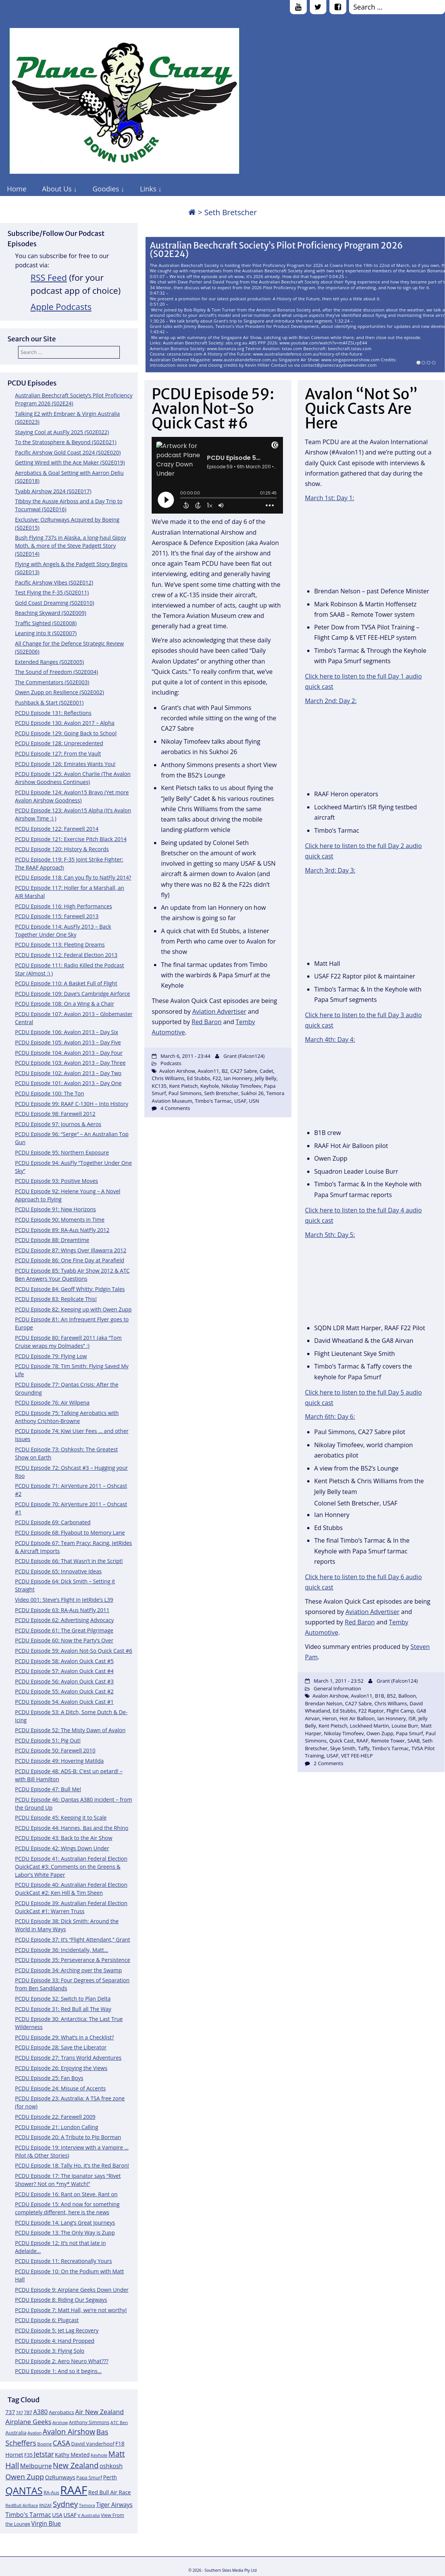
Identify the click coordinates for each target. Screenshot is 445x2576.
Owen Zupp (379, 1733)
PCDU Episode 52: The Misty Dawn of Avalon (70, 1730)
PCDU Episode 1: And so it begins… (58, 2371)
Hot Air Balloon (356, 1718)
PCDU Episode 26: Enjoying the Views (61, 2068)
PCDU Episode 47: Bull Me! (48, 1789)
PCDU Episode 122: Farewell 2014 (57, 828)
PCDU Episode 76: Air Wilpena (52, 1402)
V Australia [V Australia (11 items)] (89, 2515)
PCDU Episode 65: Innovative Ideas (58, 1571)
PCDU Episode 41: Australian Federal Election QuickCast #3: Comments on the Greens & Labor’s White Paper (71, 1866)
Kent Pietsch (183, 1085)
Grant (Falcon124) (244, 1055)
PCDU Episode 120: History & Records (62, 849)
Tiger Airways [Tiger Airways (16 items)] (114, 2505)
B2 (225, 1070)
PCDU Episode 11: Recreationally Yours (63, 2261)
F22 (217, 1078)
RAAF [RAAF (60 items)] (73, 2490)
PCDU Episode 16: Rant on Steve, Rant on (66, 2194)
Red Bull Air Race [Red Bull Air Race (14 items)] (109, 2492)
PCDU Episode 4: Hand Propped (54, 2340)
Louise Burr (405, 1725)
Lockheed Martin (369, 1725)
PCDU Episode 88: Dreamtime (52, 1240)
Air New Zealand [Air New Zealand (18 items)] (99, 2411)
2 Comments (328, 1763)
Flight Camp (400, 1710)
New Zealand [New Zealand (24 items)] (76, 2465)
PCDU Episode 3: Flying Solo (49, 2350)
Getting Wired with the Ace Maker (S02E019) (70, 462)
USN (254, 1100)
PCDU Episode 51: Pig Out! (48, 1740)
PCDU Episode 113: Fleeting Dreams (60, 944)
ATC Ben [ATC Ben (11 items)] (119, 2422)
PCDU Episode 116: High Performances (63, 906)
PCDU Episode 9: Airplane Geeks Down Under (72, 2289)
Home (16, 188)
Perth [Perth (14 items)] (110, 2477)
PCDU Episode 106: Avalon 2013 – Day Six (66, 1032)
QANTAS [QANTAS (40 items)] (24, 2490)
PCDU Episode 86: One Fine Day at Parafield (69, 1260)
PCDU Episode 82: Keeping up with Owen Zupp (73, 1309)
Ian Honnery (237, 1078)
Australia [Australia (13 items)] (15, 2432)
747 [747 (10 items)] (19, 2412)
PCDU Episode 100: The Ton (49, 1093)
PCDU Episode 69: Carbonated (53, 1522)
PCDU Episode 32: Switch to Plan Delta (63, 1998)
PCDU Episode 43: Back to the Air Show (63, 1837)
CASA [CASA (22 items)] (61, 2443)
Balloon (407, 1695)
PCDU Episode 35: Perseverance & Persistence (72, 1959)
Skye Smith (343, 1748)
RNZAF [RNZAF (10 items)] (45, 2505)
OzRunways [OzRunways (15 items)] (60, 2477)
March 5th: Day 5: (330, 1234)
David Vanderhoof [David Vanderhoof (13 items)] (92, 2443)
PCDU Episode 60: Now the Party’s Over (64, 1640)
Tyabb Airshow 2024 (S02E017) (53, 491)
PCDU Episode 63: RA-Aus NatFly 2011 (62, 1610)
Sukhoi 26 (252, 1093)
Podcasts (170, 1063)
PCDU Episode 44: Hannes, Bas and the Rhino (71, 1828)
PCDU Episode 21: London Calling (56, 2127)
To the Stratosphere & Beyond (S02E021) (65, 442)
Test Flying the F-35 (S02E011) (52, 592)
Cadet (266, 1070)
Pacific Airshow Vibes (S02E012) (54, 582)
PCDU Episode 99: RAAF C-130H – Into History (71, 1103)
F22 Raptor (371, 1710)
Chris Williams (168, 1078)
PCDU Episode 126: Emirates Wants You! (65, 764)
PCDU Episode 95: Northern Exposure (62, 1152)
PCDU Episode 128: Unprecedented (59, 743)
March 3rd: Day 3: (330, 870)
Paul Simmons (185, 1093)
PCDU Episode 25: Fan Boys (49, 2078)
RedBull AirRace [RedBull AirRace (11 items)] (21, 2505)
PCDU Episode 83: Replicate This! (56, 1299)
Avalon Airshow (177, 1070)
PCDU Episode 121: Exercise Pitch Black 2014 (71, 839)
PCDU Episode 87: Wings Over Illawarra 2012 (70, 1250)
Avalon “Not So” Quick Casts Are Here (361, 408)
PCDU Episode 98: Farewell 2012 (55, 1113)
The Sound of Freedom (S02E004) (56, 671)
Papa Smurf (409, 1733)
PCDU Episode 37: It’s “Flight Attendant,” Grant (72, 1939)
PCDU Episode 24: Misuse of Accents (60, 2088)
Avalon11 (208, 1070)
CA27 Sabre (243, 1070)
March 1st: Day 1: (329, 498)
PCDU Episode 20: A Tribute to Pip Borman (68, 2137)
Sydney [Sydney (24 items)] (65, 2504)
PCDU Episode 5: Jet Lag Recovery (56, 2330)
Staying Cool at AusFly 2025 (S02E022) (62, 432)
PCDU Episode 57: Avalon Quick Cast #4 (64, 1671)
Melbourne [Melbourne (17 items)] (36, 2466)
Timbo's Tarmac (213, 1100)
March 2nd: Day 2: (331, 701)
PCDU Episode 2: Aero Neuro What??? (61, 2361)
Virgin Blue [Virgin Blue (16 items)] (46, 2524)
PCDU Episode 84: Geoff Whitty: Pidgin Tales (70, 1289)
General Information (337, 1688)
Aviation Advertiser (219, 1011)
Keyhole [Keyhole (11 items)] (99, 2455)
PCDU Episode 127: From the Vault (58, 753)
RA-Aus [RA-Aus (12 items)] (51, 2492)
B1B (379, 1695)
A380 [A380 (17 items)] (40, 2412)
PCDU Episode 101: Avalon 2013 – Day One (68, 1083)
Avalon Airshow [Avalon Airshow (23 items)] (69, 2432)
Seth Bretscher (221, 1093)
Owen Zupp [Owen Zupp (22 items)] (24, 2476)
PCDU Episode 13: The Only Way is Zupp (65, 2232)
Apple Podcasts (61, 307)
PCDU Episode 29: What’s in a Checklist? (64, 2037)
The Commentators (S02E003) (52, 682)
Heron (329, 1718)
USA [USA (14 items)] (57, 2514)
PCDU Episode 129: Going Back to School (65, 733)
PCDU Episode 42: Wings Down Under (62, 1848)
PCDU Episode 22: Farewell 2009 (55, 2116)
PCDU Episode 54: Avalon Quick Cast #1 (64, 1701)
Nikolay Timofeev (241, 1085)
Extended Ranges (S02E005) (49, 661)
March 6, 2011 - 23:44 (185, 1055)
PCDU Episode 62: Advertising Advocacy (64, 1620)
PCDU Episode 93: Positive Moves (56, 1180)
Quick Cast (341, 1740)
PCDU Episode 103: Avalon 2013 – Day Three (70, 1062)
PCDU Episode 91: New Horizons (55, 1209)
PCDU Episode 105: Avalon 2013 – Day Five (68, 1042)
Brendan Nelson (323, 1703)
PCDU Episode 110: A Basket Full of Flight (66, 983)
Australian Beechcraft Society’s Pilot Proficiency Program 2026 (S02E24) (276, 249)
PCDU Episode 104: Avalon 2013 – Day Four (68, 1052)
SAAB (413, 1740)
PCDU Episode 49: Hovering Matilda (59, 1760)
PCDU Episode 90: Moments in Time (59, 1219)
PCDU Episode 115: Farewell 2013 (57, 916)
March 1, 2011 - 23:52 (339, 1680)
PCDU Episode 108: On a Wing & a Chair (64, 1003)
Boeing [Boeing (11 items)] (44, 2444)
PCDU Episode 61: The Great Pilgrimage (64, 1630)
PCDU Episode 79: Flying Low (51, 1356)
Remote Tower (388, 1740)
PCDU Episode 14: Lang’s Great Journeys (65, 2222)
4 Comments (175, 1108)
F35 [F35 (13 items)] (28, 2454)
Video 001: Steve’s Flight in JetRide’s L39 (64, 1599)
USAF (240, 1100)
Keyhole (209, 1085)
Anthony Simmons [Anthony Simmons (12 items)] (89, 2422)
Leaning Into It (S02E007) (46, 633)
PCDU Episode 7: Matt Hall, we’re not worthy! (71, 2310)
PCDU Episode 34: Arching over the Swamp (68, 1970)
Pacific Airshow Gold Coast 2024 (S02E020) (68, 452)
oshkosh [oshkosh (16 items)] (110, 2466)
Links (148, 188)
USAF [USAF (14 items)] (69, 2514)
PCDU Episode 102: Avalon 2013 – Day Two (68, 1073)
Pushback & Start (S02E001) (49, 702)
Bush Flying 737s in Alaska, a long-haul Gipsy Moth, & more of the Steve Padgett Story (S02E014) (70, 545)
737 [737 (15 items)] (10, 2412)
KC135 (159, 1085)
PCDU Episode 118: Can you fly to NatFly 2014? (73, 877)
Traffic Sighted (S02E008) (46, 623)
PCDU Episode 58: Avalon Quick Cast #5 (64, 1661)
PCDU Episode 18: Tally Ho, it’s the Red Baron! (72, 2165)
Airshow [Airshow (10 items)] (60, 2422)
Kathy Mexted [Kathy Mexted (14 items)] (72, 2454)
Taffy (364, 1748)
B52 (391, 1695)
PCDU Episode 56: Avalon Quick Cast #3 (64, 1681)
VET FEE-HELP (357, 1755)
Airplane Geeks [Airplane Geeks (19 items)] (28, 2421)
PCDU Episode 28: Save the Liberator (61, 2047)
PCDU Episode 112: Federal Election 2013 (66, 955)
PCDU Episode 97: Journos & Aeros (58, 1124)
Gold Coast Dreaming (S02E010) (54, 602)
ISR (412, 1718)
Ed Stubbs (198, 1078)
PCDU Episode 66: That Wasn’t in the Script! (69, 1561)
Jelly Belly (265, 1078)
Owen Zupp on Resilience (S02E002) (59, 692)
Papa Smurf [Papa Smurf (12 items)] (89, 2477)
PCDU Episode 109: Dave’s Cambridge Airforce (72, 993)
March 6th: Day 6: (330, 1416)
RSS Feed (49, 277)
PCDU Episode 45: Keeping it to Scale (61, 1817)
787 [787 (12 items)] (28, 2412)
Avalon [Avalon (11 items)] (35, 2433)
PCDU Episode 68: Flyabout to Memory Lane (70, 1532)
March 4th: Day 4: (330, 1039)
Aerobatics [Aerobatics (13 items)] (61, 2412)
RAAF (362, 1740)
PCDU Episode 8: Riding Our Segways (61, 2299)
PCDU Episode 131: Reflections (53, 712)
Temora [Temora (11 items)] (87, 2505)
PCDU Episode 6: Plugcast (47, 2320)
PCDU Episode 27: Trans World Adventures (68, 2057)
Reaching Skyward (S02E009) (50, 612)
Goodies (106, 188)
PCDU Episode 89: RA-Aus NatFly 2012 (62, 1230)
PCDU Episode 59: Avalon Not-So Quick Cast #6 (73, 1650)
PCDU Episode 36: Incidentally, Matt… (61, 1949)
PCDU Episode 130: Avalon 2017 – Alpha (64, 722)
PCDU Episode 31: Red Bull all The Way (63, 2009)
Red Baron (207, 1022)
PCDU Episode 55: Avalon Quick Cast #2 (64, 1691)
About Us (57, 188)
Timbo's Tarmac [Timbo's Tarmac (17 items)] (28, 2514)
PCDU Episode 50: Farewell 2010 (55, 1750)
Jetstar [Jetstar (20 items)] (44, 2454)
